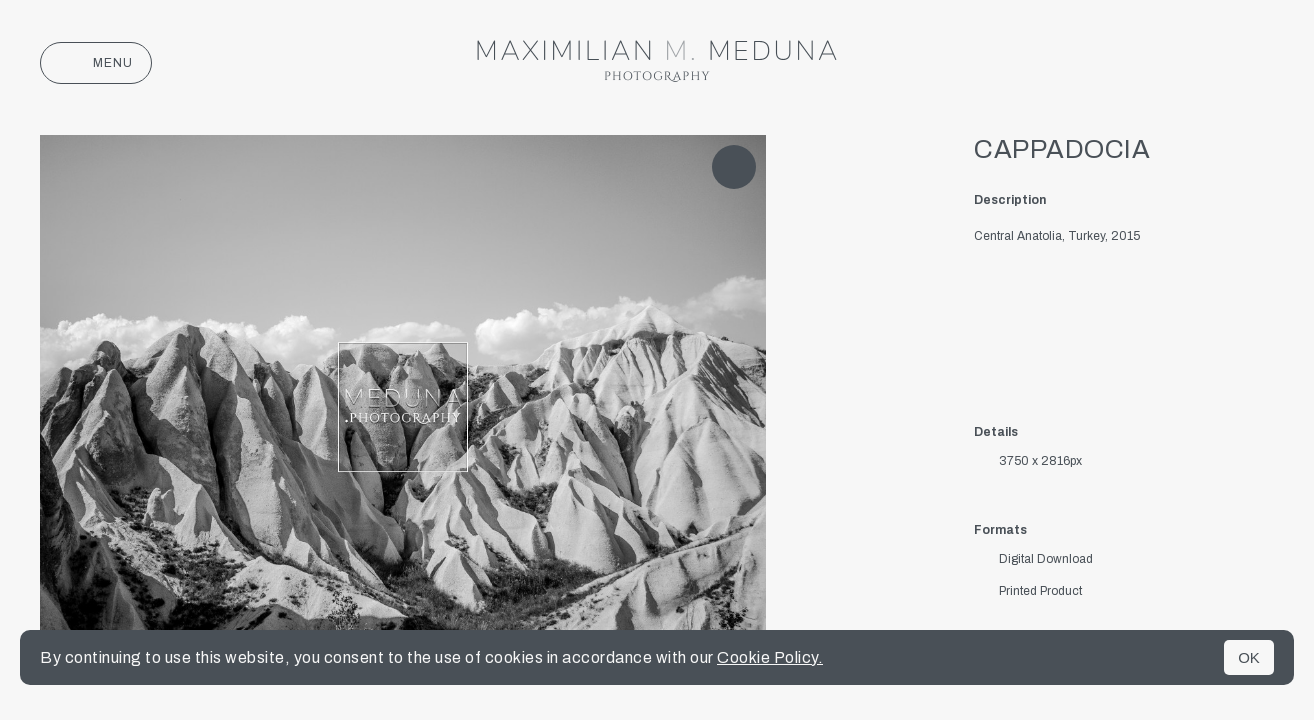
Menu (96, 63)
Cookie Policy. (770, 657)
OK (1249, 657)
